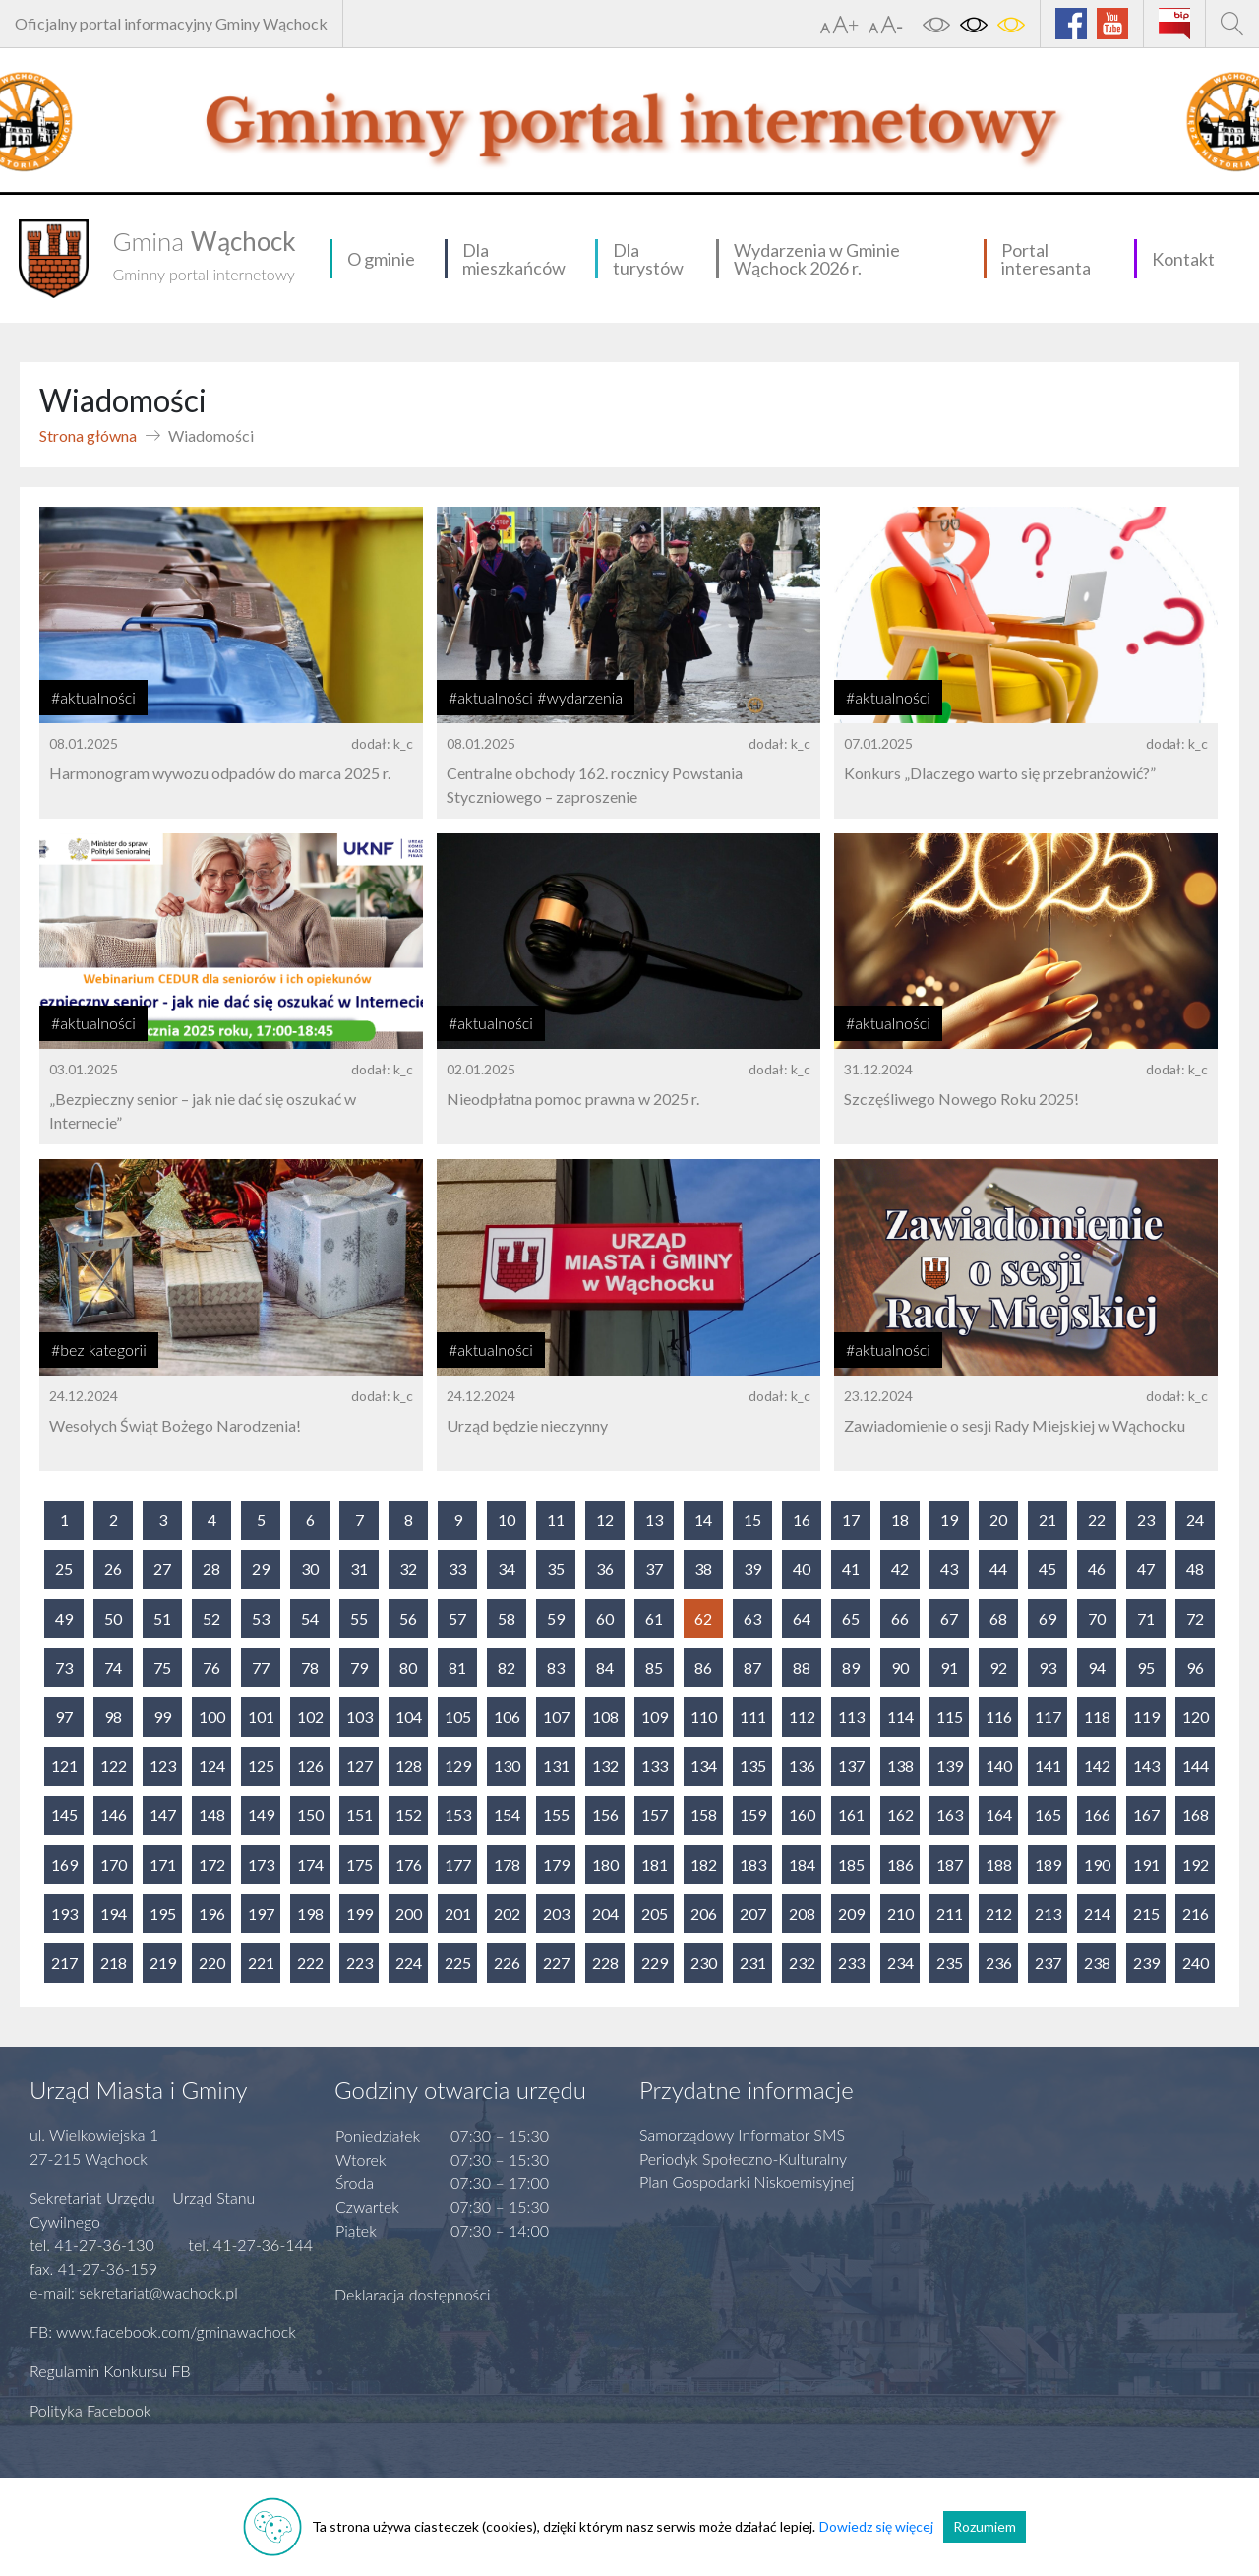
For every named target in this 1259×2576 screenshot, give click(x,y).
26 (113, 1569)
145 (64, 1815)
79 (359, 1667)
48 (1195, 1569)
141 (1048, 1765)
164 (999, 1815)
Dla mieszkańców (514, 258)
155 (556, 1815)
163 (949, 1815)
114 (900, 1716)
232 (802, 1962)
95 (1146, 1667)
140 (999, 1765)
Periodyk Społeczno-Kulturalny (743, 2158)
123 (163, 1765)
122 (113, 1765)
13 (654, 1519)
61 (654, 1618)
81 (457, 1667)
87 (752, 1667)
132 (605, 1765)
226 (507, 1962)
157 (654, 1815)
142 (1097, 1765)
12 (605, 1519)
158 (703, 1815)
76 (211, 1667)
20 (998, 1519)
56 (408, 1618)
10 (506, 1519)
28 (211, 1569)
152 (408, 1815)
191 (1146, 1864)
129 (458, 1765)
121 (64, 1765)
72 (1195, 1618)
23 (1146, 1519)
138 (900, 1765)
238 (1097, 1962)
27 (162, 1569)
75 (162, 1667)
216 (1195, 1913)
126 (310, 1765)
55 (359, 1618)
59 (556, 1618)
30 (310, 1569)
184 (802, 1864)
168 (1195, 1815)
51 (162, 1618)
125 (261, 1765)
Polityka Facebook (90, 2410)
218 (113, 1962)
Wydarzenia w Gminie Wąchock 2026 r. (817, 258)
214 (1097, 1913)
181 (654, 1864)
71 (1146, 1618)
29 (261, 1569)
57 (457, 1618)
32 (408, 1569)
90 (900, 1667)
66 (900, 1618)
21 (1047, 1519)
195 (163, 1913)
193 (64, 1913)
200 (408, 1913)
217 (64, 1962)
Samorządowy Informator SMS (742, 2134)
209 (851, 1913)
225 (458, 1962)
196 (212, 1913)
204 (605, 1913)
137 (851, 1765)
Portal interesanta (1046, 258)
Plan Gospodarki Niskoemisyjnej (747, 2182)
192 (1195, 1864)
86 (703, 1667)
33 (457, 1569)
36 (605, 1569)
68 (998, 1618)
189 (1048, 1864)
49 (64, 1618)
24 (1195, 1519)
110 (703, 1716)
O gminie (381, 259)
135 (753, 1765)
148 (212, 1815)
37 (654, 1569)
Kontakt (1183, 259)
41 (851, 1569)
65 (851, 1618)
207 (753, 1913)
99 (162, 1716)
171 (163, 1864)
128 (408, 1765)
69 (1047, 1618)
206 (703, 1913)
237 (1048, 1962)
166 (1097, 1815)
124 (212, 1765)
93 (1047, 1667)
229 (654, 1962)
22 (1097, 1519)
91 (949, 1667)
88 (801, 1667)
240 (1195, 1962)
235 (949, 1962)
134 (703, 1765)
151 (359, 1815)
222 (310, 1962)
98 (113, 1716)
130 (507, 1765)
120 (1195, 1716)
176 (408, 1864)
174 (310, 1864)
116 (999, 1716)
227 (556, 1962)
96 (1195, 1667)
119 (1146, 1716)
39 (752, 1569)
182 (703, 1864)
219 (163, 1962)
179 (556, 1864)
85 (654, 1667)
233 (851, 1962)
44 (998, 1569)
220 (212, 1962)
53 (261, 1618)
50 (113, 1618)
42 (900, 1569)
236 (999, 1962)
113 (851, 1716)
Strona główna (88, 435)
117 (1048, 1716)
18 (900, 1519)
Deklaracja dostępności (412, 2294)
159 (753, 1815)
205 (654, 1913)
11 (556, 1519)
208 (802, 1913)
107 (556, 1716)
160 (802, 1815)
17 (851, 1519)
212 (999, 1913)
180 (605, 1864)
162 (900, 1815)
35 (556, 1569)
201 (458, 1913)
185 (851, 1864)
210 (900, 1913)
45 (1047, 1569)
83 (556, 1667)
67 (949, 1618)
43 (949, 1569)
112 (802, 1716)
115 (949, 1716)
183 (753, 1864)
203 (556, 1913)
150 (310, 1815)
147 (163, 1815)
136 (802, 1765)
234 (900, 1962)
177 (458, 1864)
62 (703, 1618)
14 (703, 1519)
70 (1097, 1618)
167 (1146, 1815)
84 (605, 1667)
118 (1097, 1716)
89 (851, 1667)
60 (605, 1618)
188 (999, 1864)
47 (1146, 1569)
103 (359, 1716)
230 (703, 1962)
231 (753, 1962)
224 (408, 1962)
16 (801, 1519)
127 (359, 1765)
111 (753, 1716)
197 (261, 1913)
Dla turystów (648, 258)
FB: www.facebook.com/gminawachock (163, 2331)
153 (458, 1815)
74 (113, 1667)
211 (949, 1913)
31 (359, 1569)
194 (113, 1913)
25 (64, 1569)
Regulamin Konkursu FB (110, 2370)
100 (212, 1716)
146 (113, 1815)
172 (212, 1864)
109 (654, 1716)
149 (261, 1815)
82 (506, 1667)
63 (752, 1618)
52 (211, 1618)
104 (408, 1716)
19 (949, 1519)
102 (310, 1716)
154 (507, 1815)
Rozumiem (984, 2526)
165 (1048, 1815)
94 (1097, 1667)
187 (949, 1864)
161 (851, 1815)
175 (359, 1864)
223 (359, 1962)
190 (1097, 1864)
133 (654, 1765)
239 (1146, 1962)
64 (801, 1618)
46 (1097, 1569)
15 (752, 1519)
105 (458, 1716)
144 (1195, 1765)
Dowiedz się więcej (876, 2526)
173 (261, 1864)
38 (703, 1569)
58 (506, 1618)
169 (64, 1864)
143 (1146, 1765)
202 (507, 1913)
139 (949, 1765)
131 (556, 1765)
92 (998, 1667)
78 (310, 1667)
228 (605, 1962)
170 (113, 1864)
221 (261, 1962)
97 (64, 1716)
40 (801, 1569)
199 (359, 1913)
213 (1048, 1913)
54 (310, 1618)
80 (408, 1667)
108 (605, 1716)
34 (506, 1569)
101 (261, 1716)
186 (900, 1864)
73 (64, 1667)
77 (261, 1667)
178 (507, 1864)
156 (605, 1815)
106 (507, 1716)
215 (1146, 1913)
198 (310, 1913)
